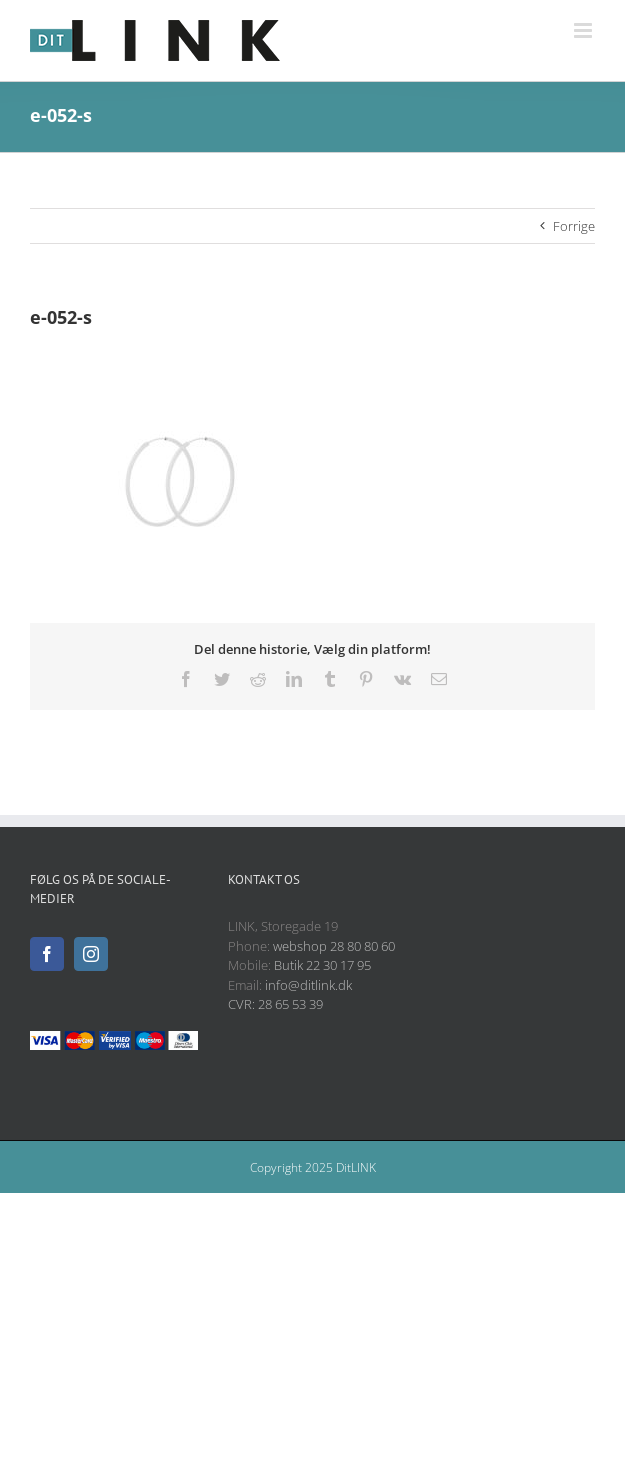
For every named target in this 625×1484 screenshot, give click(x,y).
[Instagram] (91, 954)
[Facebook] (47, 954)
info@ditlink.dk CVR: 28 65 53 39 (290, 995)
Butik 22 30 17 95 (322, 965)
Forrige (574, 226)
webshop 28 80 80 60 (334, 946)
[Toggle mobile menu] (584, 30)
